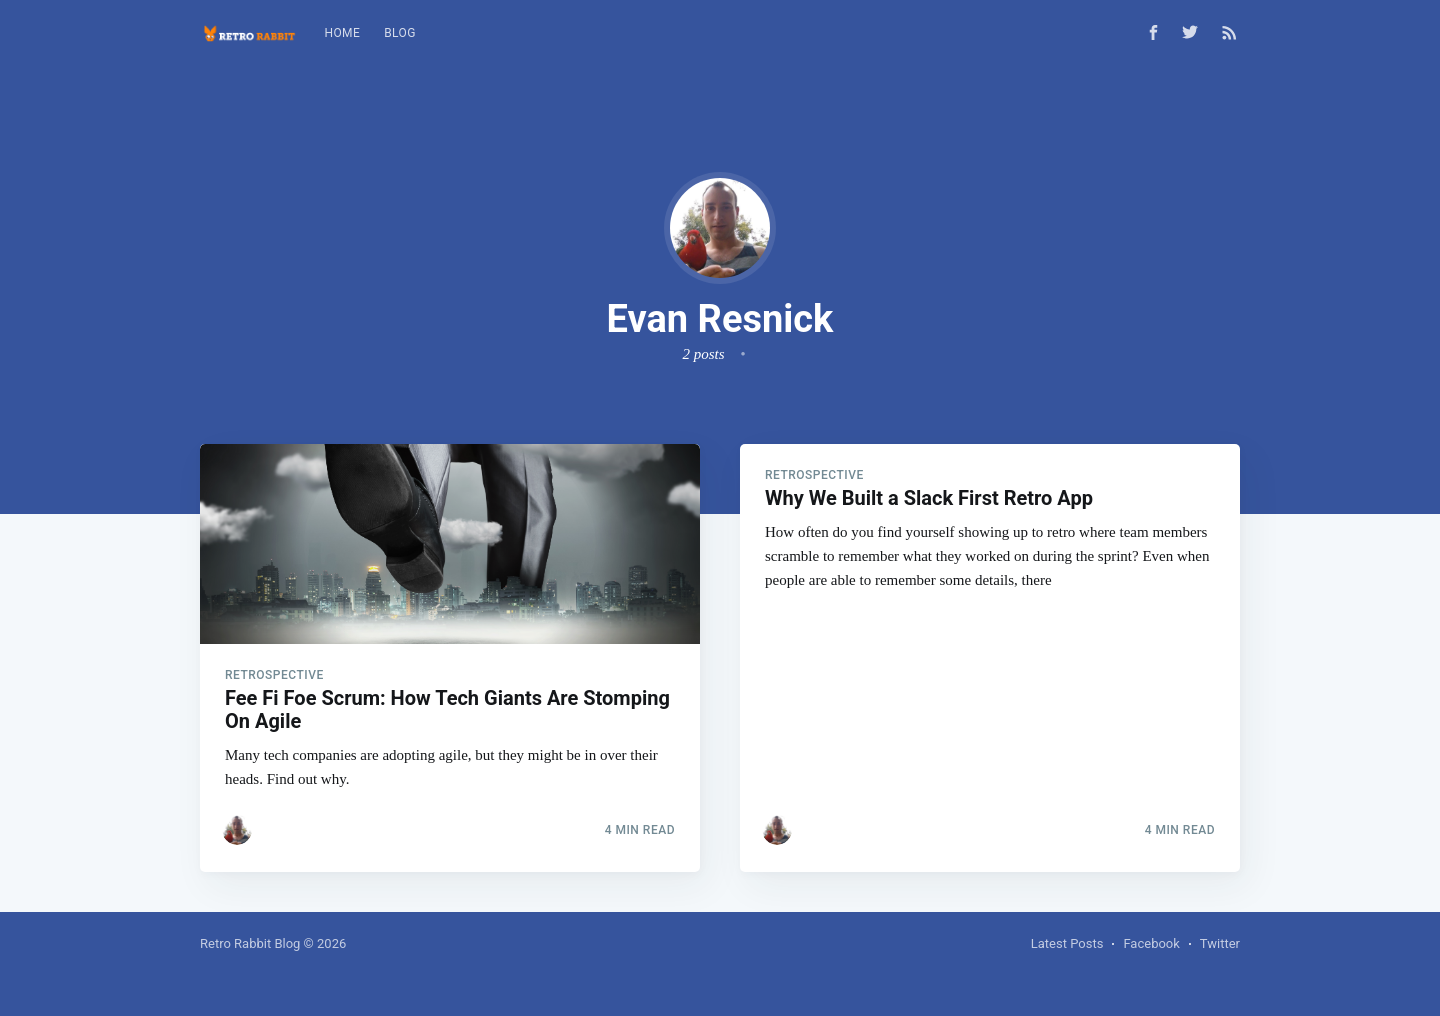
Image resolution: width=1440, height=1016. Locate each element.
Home (342, 33)
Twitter (1220, 943)
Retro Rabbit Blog (250, 943)
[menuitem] (342, 33)
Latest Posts (1067, 943)
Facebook (1151, 943)
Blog (400, 33)
